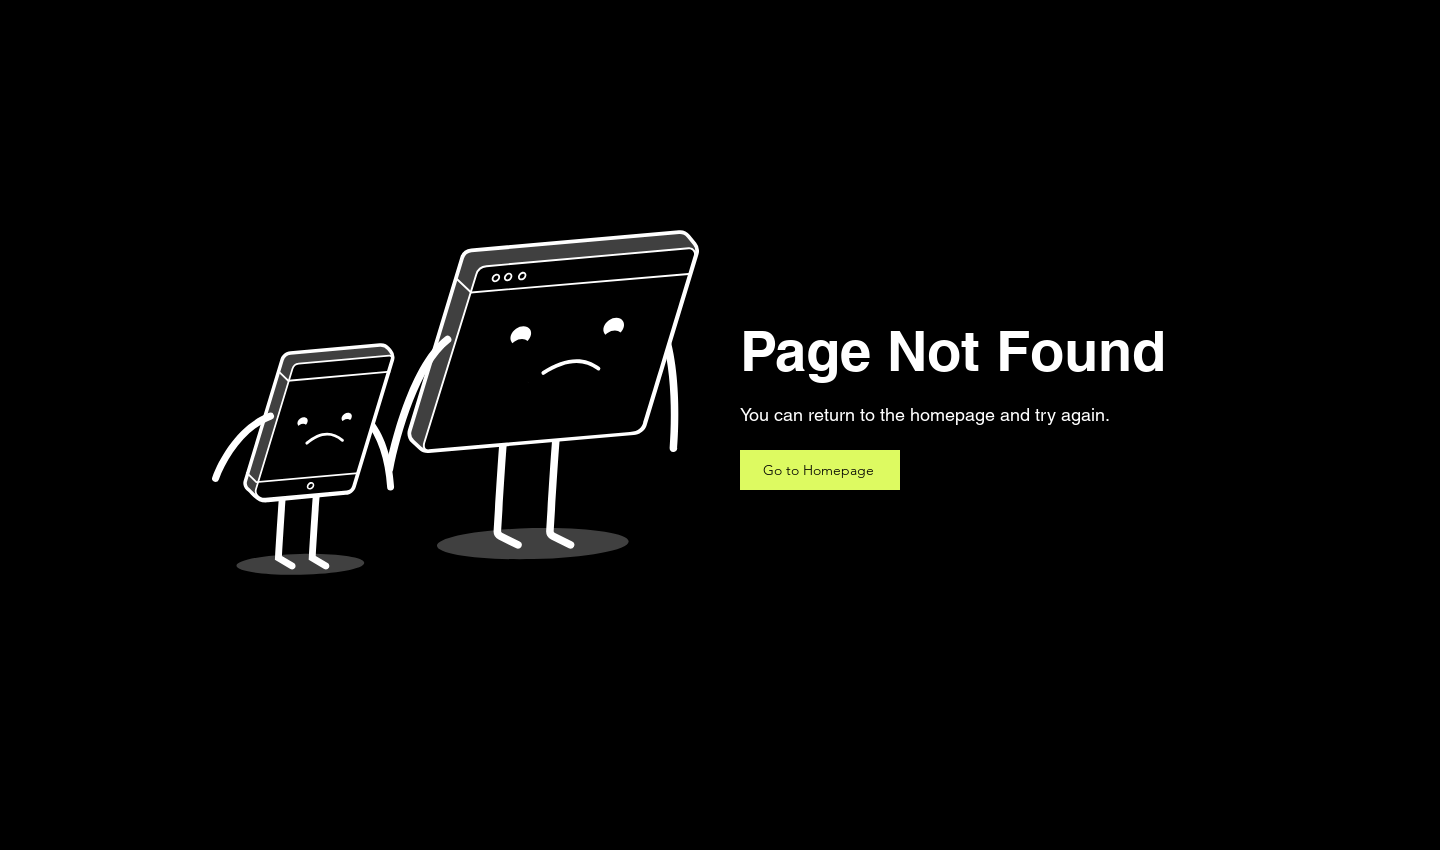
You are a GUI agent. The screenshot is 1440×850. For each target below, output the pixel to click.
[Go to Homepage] (820, 470)
